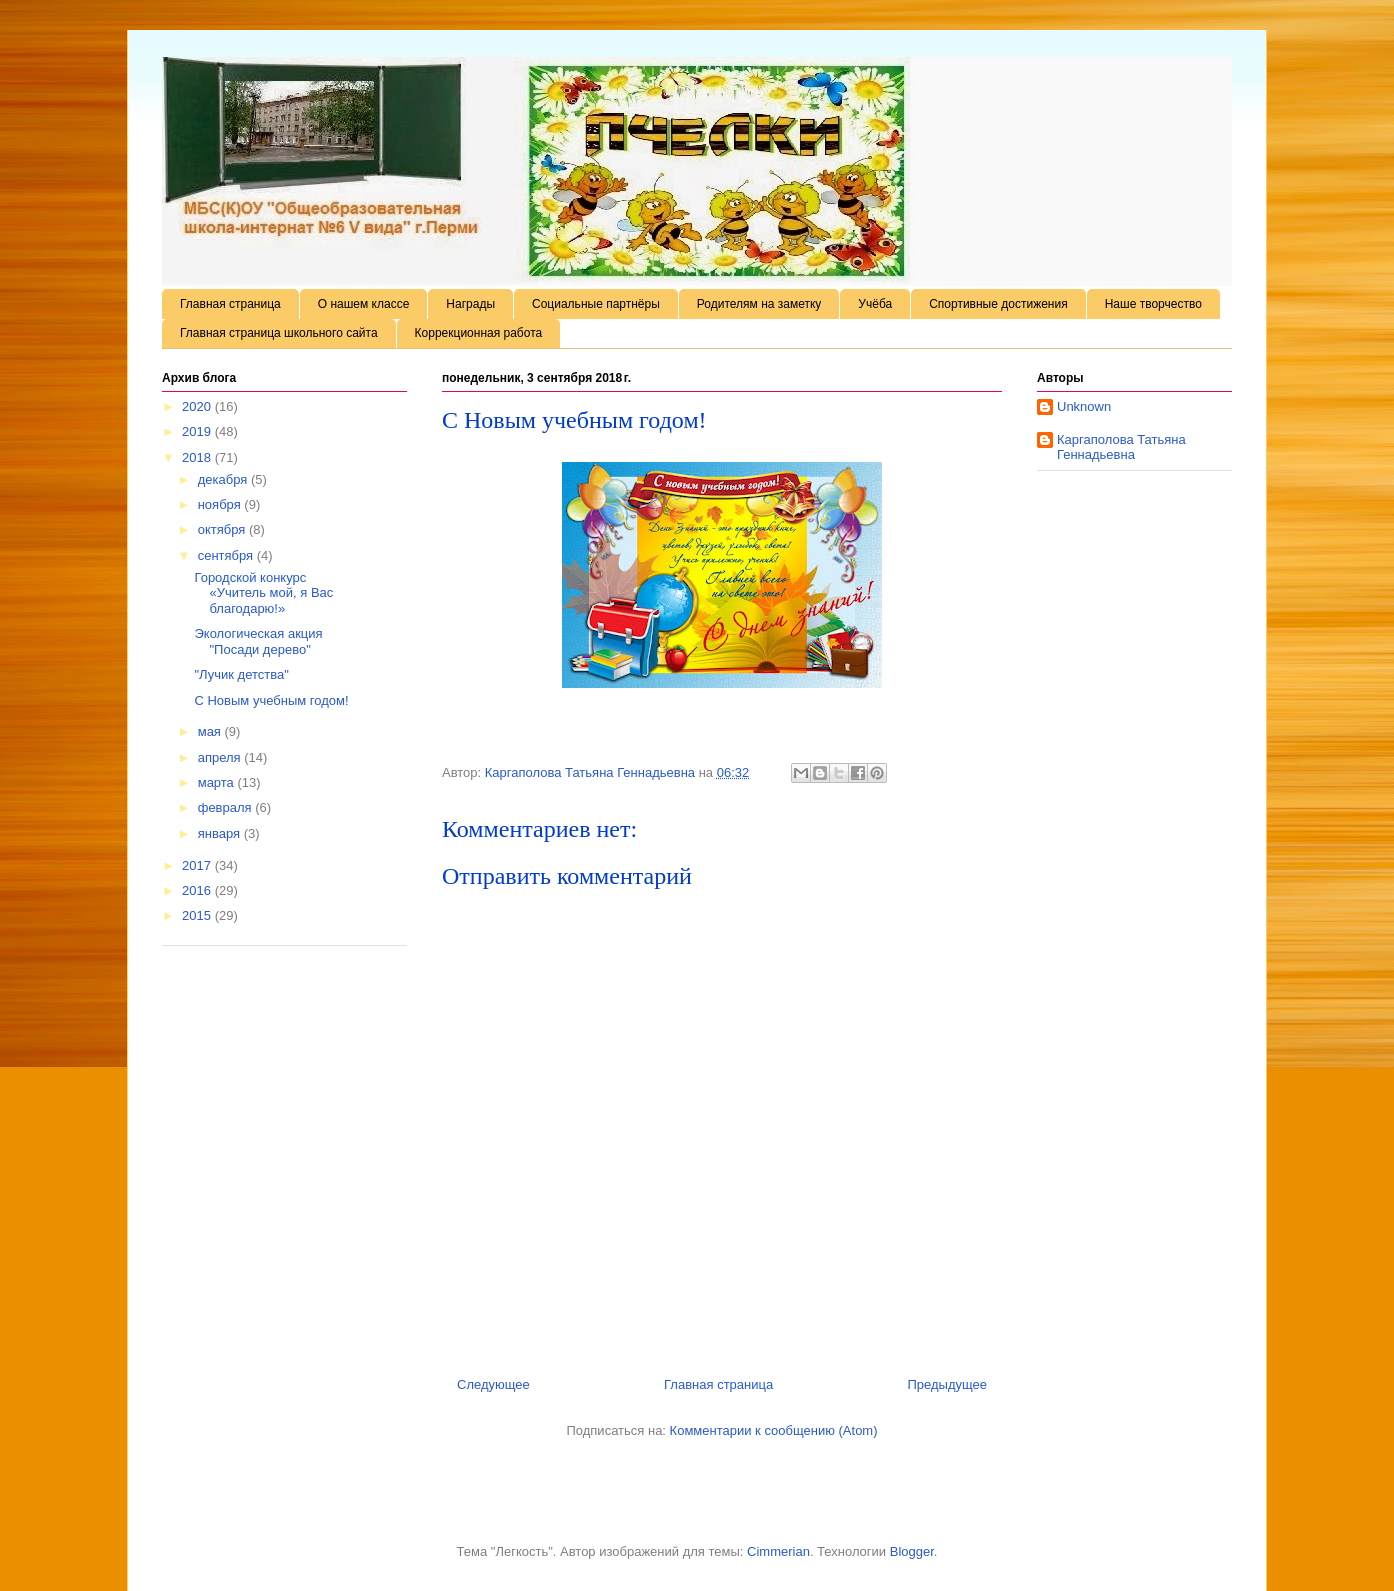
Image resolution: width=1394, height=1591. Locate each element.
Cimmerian (778, 1551)
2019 (198, 431)
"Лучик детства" (241, 674)
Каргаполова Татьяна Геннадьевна (1121, 447)
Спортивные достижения (998, 304)
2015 (198, 915)
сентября (227, 555)
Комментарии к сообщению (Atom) (774, 1430)
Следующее (493, 1384)
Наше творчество (1153, 304)
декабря (224, 479)
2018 (198, 457)
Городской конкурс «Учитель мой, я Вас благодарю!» (263, 593)
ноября (221, 504)
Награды (470, 304)
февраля (227, 807)
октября (223, 529)
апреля (221, 757)
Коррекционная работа (479, 333)
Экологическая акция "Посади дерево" (258, 641)
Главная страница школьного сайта (279, 333)
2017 (198, 865)
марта (218, 782)
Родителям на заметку (759, 304)
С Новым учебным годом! (271, 700)
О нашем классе (364, 304)
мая (211, 731)
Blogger (912, 1551)
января (221, 833)
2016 (198, 890)
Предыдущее (947, 1384)
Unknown (1084, 406)
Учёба (875, 304)
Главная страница (230, 304)
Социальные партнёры (596, 304)
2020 (198, 406)
